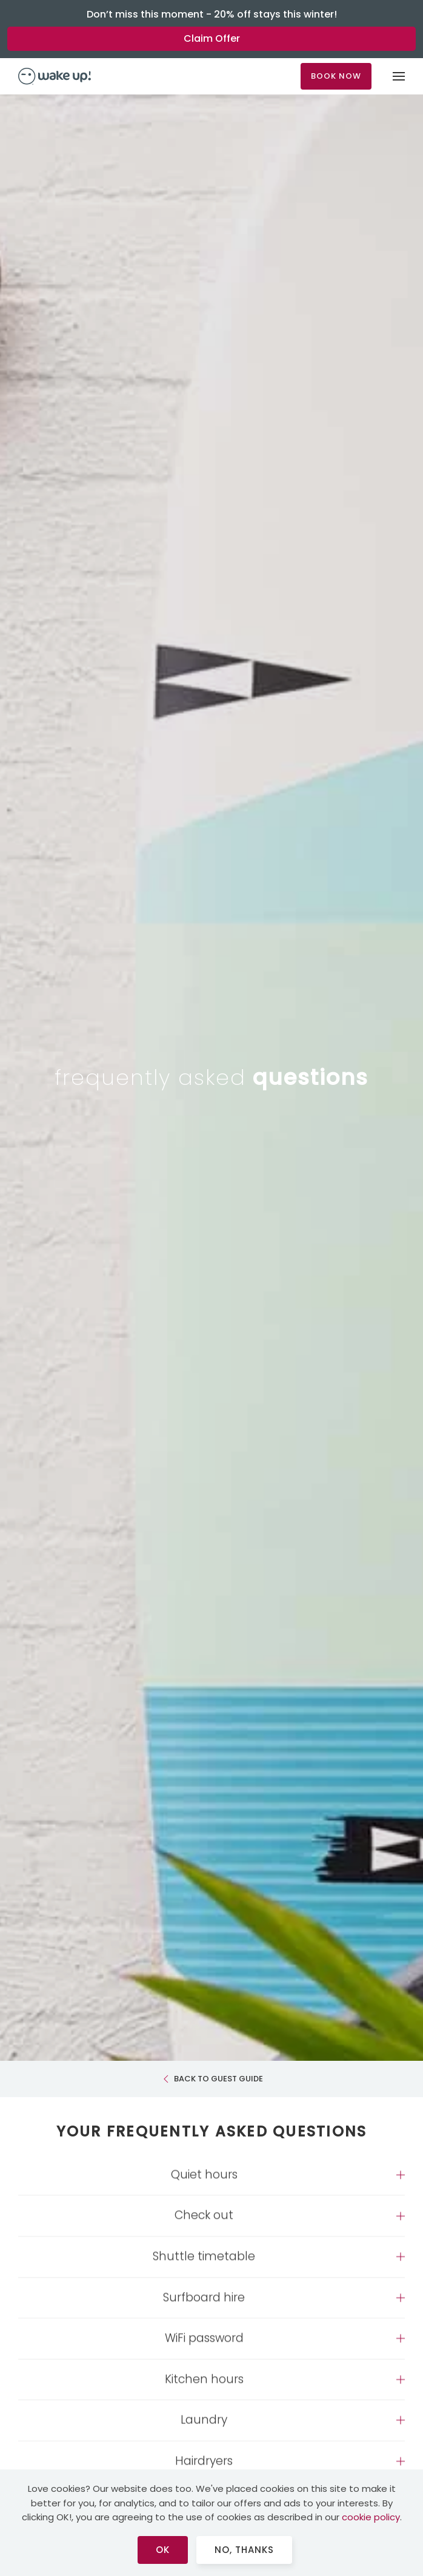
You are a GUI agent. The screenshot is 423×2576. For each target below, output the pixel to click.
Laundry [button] (204, 2430)
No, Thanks (244, 2549)
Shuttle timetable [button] (204, 2267)
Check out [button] (204, 2225)
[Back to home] (54, 76)
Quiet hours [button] (204, 2184)
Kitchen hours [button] (204, 2389)
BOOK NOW (336, 76)
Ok (163, 2549)
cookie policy (371, 2517)
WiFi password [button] (204, 2348)
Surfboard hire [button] (204, 2307)
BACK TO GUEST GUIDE (211, 2079)
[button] (399, 76)
